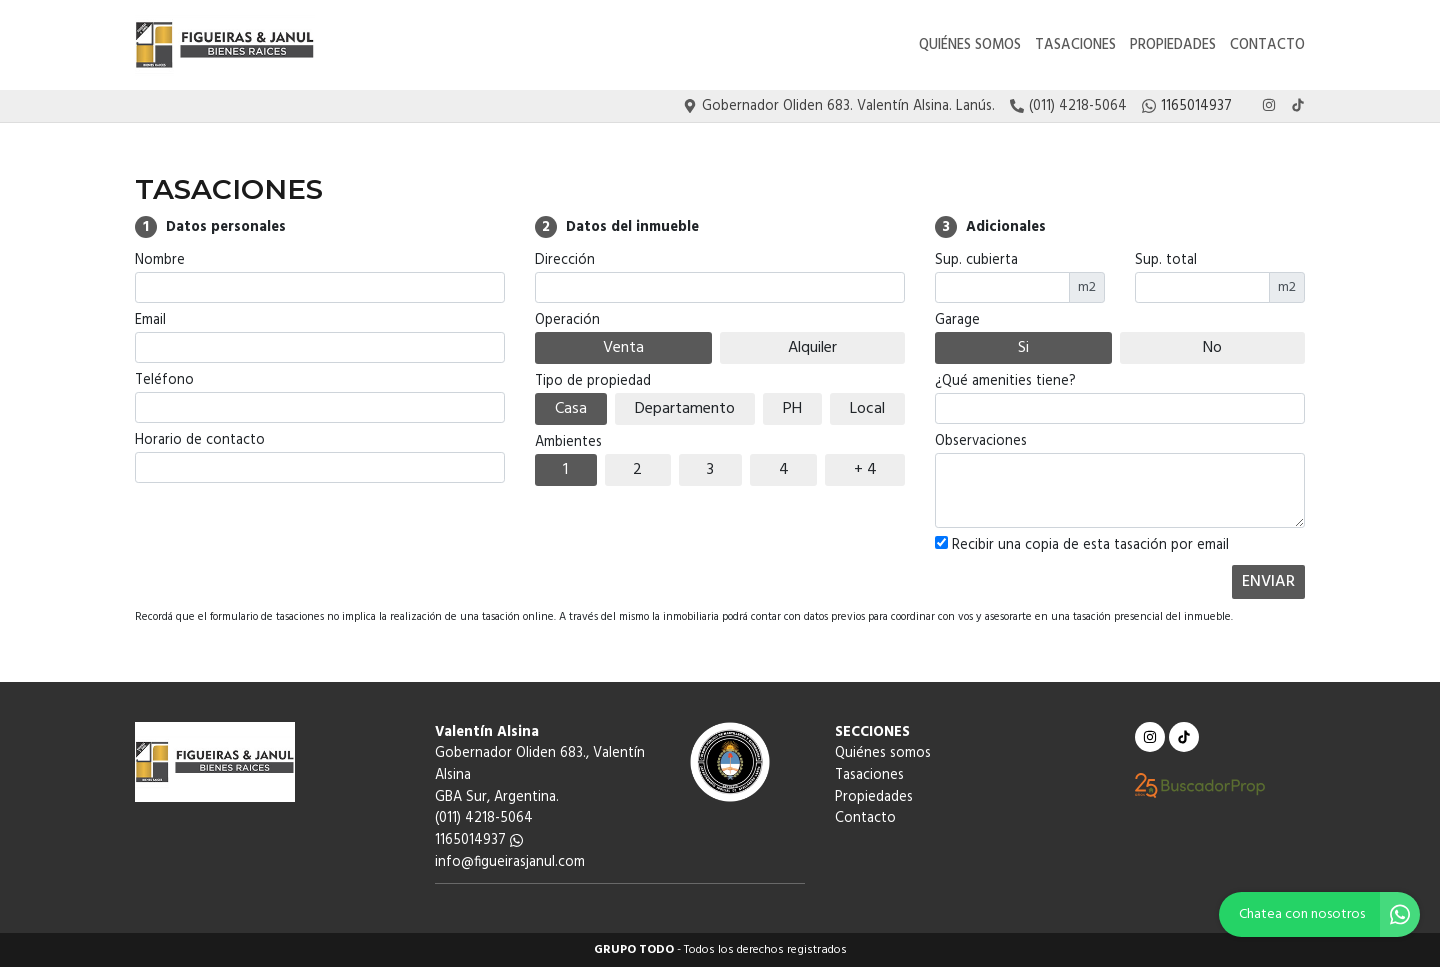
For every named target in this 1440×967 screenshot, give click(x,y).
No (1212, 348)
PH (792, 409)
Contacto (1267, 45)
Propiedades (1173, 45)
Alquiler (812, 348)
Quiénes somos (970, 45)
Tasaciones (1075, 45)
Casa (571, 409)
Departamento (685, 409)
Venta (623, 348)
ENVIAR (1268, 582)
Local (867, 409)
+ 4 (865, 470)
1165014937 (479, 840)
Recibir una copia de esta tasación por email (1082, 546)
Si (1023, 348)
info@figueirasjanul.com (510, 862)
